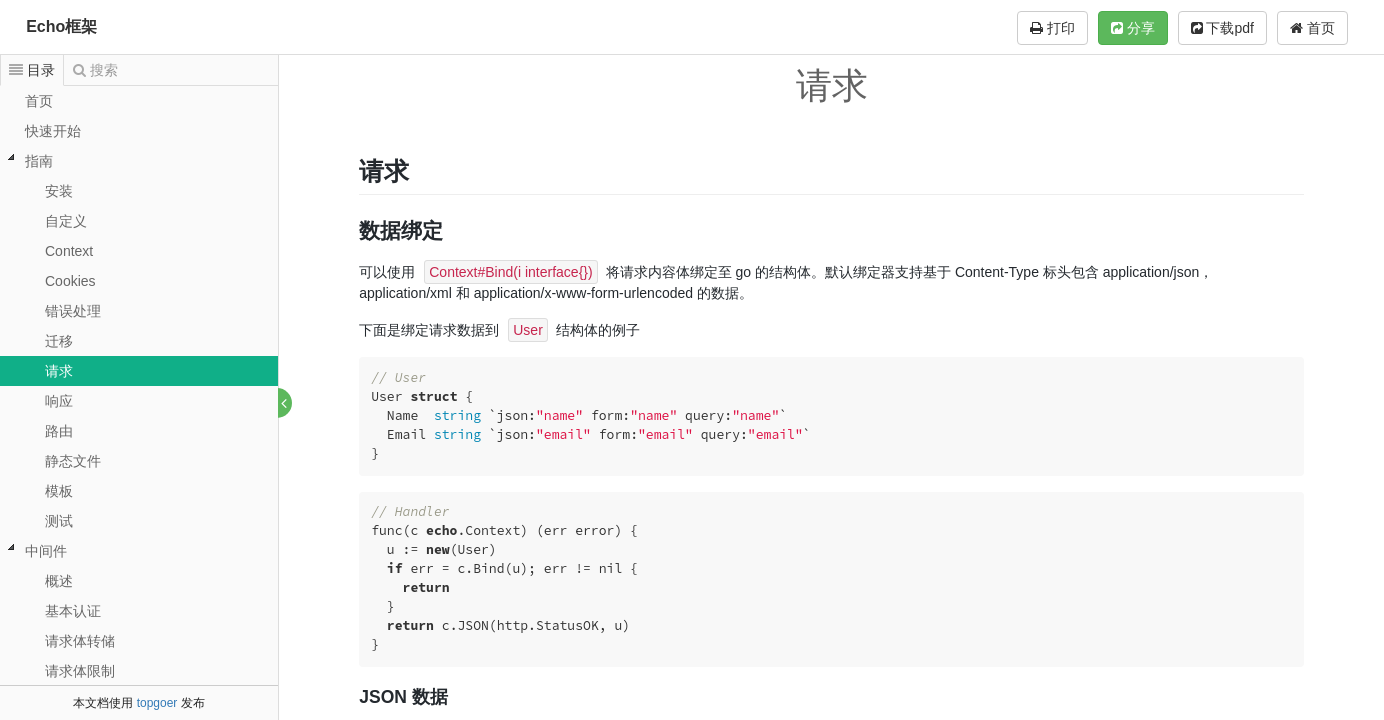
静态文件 (73, 461)
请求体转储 (80, 641)
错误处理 (73, 311)
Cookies (70, 281)
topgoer (157, 703)
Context (69, 251)
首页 (1312, 28)
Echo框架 (61, 26)
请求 (59, 371)
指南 (39, 161)
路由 (59, 431)
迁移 (59, 341)
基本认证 (73, 611)
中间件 (46, 551)
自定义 (66, 221)
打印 (1052, 28)
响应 (59, 401)
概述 (59, 581)
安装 (59, 191)
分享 (1133, 28)
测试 (59, 521)
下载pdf (1222, 28)
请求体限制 (80, 671)
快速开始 (53, 131)
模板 (59, 491)
